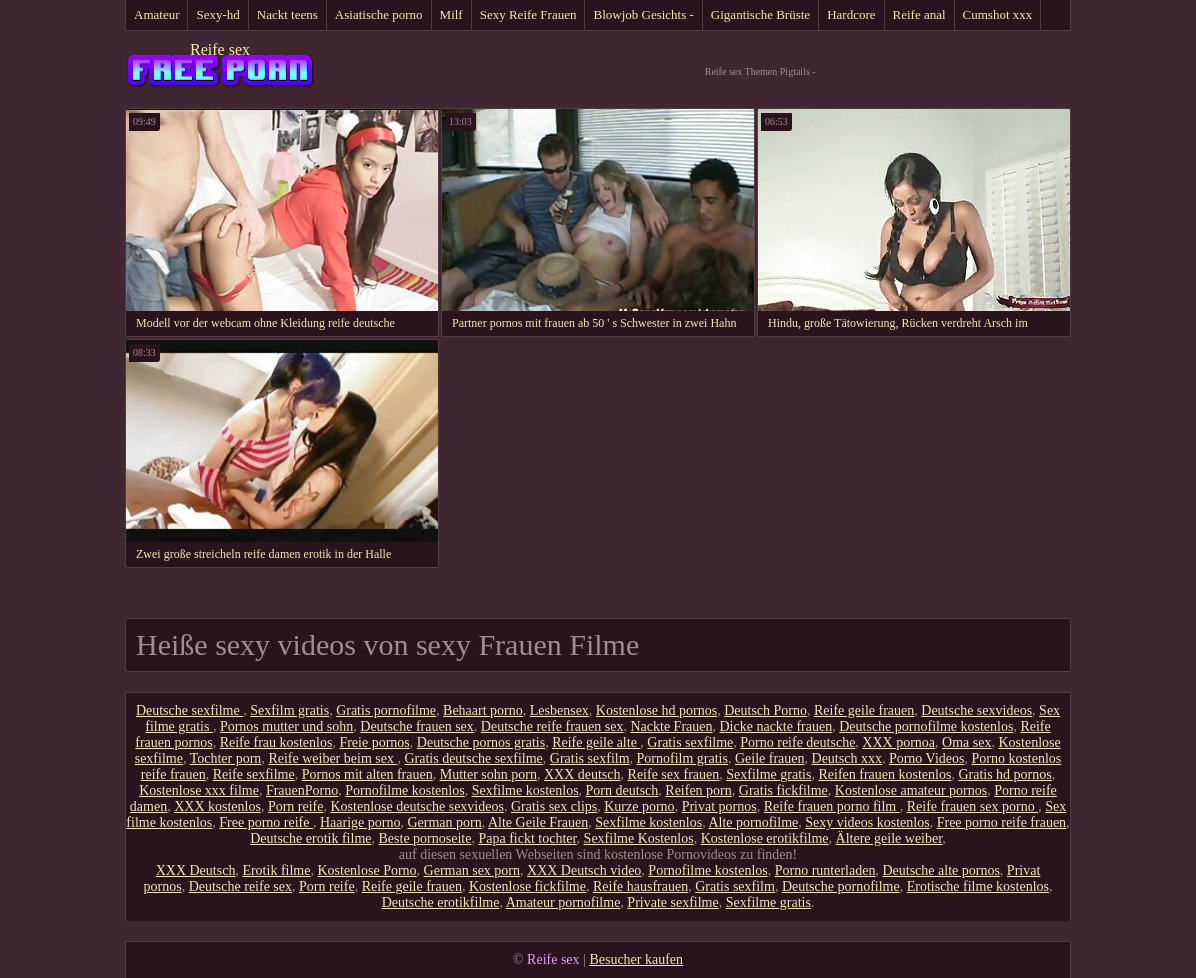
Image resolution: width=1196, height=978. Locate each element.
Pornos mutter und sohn (286, 726)
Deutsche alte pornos (940, 870)
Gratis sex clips (554, 806)
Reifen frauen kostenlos (884, 774)
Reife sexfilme (254, 774)
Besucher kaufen (636, 959)
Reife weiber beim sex (332, 758)
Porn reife (296, 806)
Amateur (156, 14)
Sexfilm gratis (289, 710)
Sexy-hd (217, 14)
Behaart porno (483, 710)
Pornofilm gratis (682, 758)
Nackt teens (287, 14)
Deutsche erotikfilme (441, 902)
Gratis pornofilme (386, 710)
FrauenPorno (302, 790)
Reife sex (220, 49)
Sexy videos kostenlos (867, 822)
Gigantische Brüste (760, 14)
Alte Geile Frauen (538, 822)
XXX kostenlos (217, 806)
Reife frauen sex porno (972, 806)
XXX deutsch (582, 774)
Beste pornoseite (425, 838)
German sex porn (472, 870)
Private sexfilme (672, 902)
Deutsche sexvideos (976, 710)
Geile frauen (770, 758)
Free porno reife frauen (1001, 822)
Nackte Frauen (671, 726)
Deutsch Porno (765, 710)
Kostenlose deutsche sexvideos (417, 806)
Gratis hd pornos (1004, 774)
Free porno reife (266, 822)
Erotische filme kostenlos (978, 886)
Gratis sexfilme (690, 742)
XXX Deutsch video (584, 870)
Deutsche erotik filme (310, 838)
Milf (451, 14)
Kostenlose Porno (366, 870)
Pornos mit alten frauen (367, 774)
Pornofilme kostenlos (404, 790)
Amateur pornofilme (563, 902)
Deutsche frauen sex (417, 726)
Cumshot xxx (998, 14)
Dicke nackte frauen (776, 726)
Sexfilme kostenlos (525, 790)
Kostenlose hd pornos (656, 710)
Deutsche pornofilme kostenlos (926, 726)
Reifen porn (698, 790)
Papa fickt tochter (527, 838)
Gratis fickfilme (783, 790)
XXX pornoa (898, 742)
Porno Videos (927, 758)
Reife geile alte (596, 742)
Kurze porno (639, 806)
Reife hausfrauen (640, 886)
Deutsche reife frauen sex (552, 726)
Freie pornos (374, 742)
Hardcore (851, 14)
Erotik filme (276, 870)
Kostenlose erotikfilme (765, 838)
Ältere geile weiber (889, 838)
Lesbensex (559, 710)
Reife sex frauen (674, 774)
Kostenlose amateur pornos (911, 790)
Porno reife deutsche (797, 742)
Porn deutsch (622, 790)
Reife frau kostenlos (276, 742)
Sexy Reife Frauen (528, 14)
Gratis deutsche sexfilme (473, 758)
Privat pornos (719, 806)
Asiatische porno (379, 14)
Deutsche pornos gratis (481, 742)
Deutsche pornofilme (841, 886)
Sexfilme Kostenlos (639, 838)
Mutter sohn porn (488, 774)
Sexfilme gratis (768, 774)
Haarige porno (360, 822)
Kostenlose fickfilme (527, 886)
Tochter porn (226, 758)
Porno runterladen (825, 870)
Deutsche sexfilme (189, 710)
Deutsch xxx (847, 758)
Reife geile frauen (864, 710)
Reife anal (919, 14)
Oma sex (966, 742)
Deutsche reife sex (240, 886)
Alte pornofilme (753, 822)
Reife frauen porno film (832, 806)
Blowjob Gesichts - (643, 14)
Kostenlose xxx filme (199, 790)
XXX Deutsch (196, 870)
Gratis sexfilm (590, 758)
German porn (444, 822)
